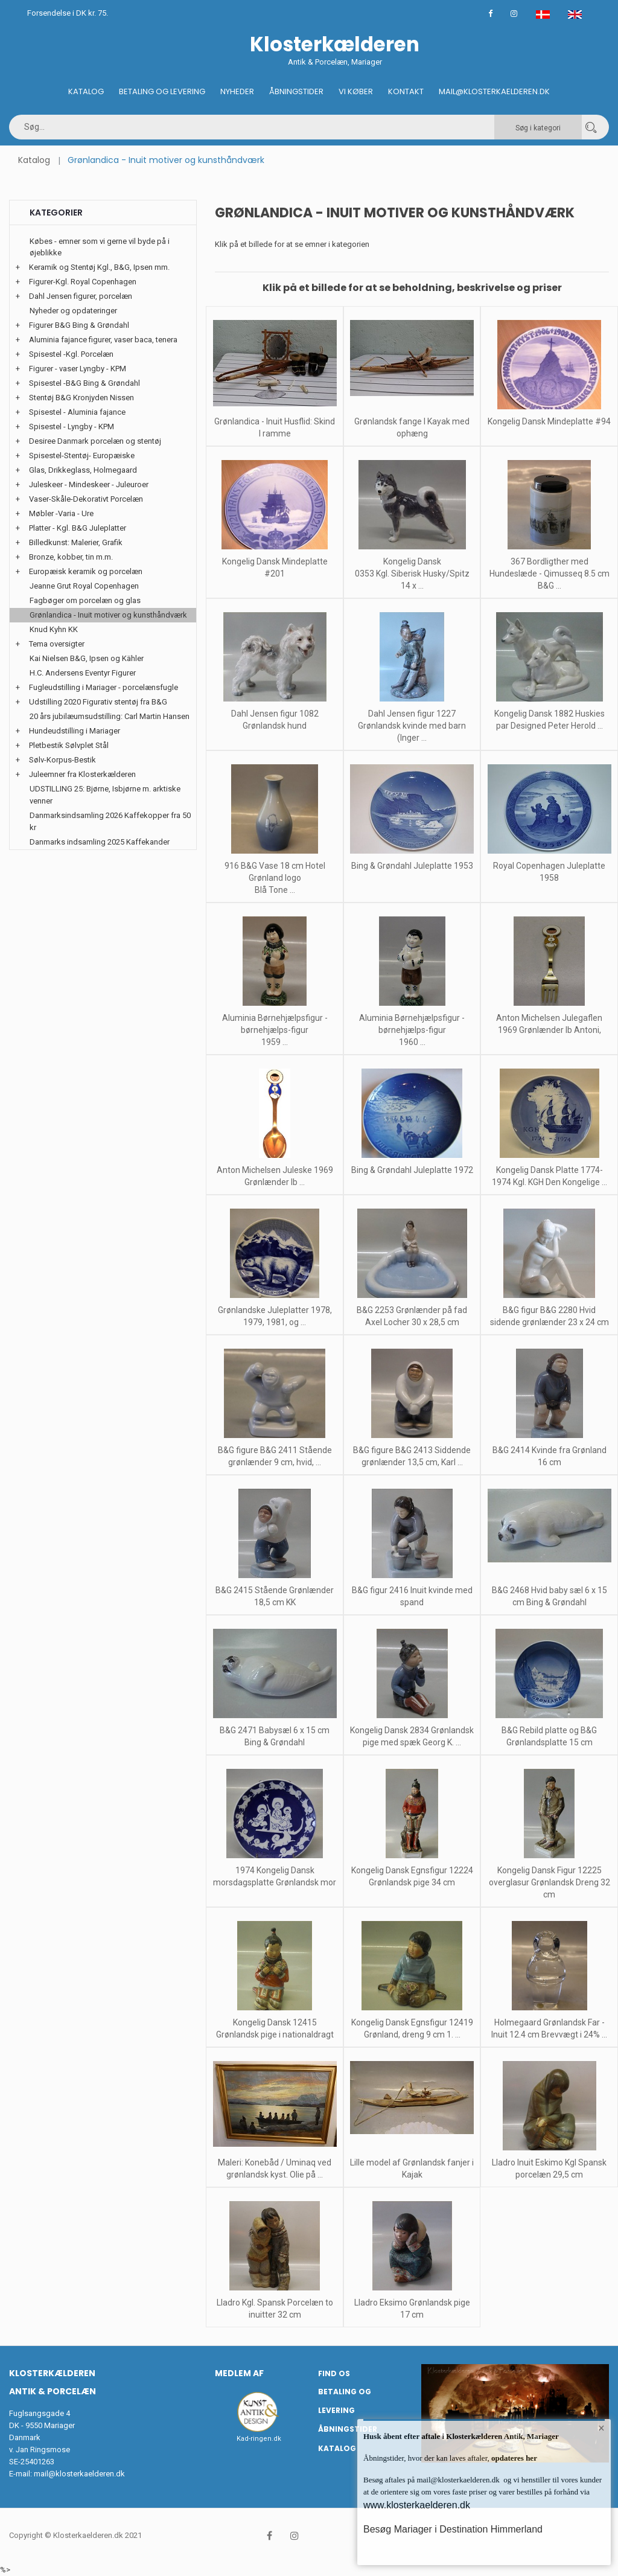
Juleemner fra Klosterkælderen (82, 774)
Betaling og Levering (162, 91)
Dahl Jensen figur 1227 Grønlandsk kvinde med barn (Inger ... (412, 726)
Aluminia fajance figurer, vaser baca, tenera (103, 339)
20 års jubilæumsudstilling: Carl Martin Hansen (110, 716)
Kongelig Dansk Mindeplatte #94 (549, 421)
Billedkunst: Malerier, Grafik (76, 542)
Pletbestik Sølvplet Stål (69, 745)
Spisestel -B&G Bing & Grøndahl (84, 383)
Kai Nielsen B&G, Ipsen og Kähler (87, 658)
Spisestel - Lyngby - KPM (71, 426)
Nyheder (237, 91)
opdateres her (513, 2458)
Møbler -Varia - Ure (61, 513)
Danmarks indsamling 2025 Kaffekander (100, 841)
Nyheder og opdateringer (73, 310)
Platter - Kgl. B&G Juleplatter (77, 527)
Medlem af (239, 2373)
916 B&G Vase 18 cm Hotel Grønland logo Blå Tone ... (275, 878)
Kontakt (406, 91)
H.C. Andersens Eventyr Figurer (83, 672)
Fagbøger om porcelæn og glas (85, 600)
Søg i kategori (538, 128)
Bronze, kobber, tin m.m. (71, 556)
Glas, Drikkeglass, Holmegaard (83, 470)
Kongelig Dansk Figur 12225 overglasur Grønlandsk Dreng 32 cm (549, 1882)
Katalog (86, 91)
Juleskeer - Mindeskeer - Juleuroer (88, 484)
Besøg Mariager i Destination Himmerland (453, 2529)
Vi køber (356, 91)
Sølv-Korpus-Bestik (62, 759)
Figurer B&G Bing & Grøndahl (79, 325)
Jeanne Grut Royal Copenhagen (84, 585)
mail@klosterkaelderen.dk (79, 2473)
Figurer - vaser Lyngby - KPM (77, 368)
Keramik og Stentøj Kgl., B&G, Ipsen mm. (99, 267)
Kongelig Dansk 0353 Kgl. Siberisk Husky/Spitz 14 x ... (412, 573)
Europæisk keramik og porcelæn (85, 571)
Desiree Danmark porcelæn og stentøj (95, 441)
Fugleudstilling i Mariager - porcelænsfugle (103, 687)
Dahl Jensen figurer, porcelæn (80, 296)
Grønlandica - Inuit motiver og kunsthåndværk (108, 614)
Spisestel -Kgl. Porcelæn (71, 354)
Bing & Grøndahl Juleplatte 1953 (412, 866)
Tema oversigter (56, 643)
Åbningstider (296, 91)
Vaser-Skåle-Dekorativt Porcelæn (86, 498)
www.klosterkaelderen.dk (416, 2505)
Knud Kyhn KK (54, 629)
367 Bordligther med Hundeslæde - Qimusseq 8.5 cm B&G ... (549, 573)
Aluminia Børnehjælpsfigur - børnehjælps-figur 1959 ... (275, 1030)
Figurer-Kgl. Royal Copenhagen (82, 281)
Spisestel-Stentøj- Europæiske (82, 455)
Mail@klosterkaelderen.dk (494, 91)
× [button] (601, 2429)
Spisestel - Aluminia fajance (77, 412)
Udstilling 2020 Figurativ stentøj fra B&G (98, 701)
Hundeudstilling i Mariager (74, 730)
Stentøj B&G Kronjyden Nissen (81, 397)
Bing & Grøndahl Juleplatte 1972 (412, 1170)
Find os (334, 2373)
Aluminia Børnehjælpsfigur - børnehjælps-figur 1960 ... (412, 1030)
